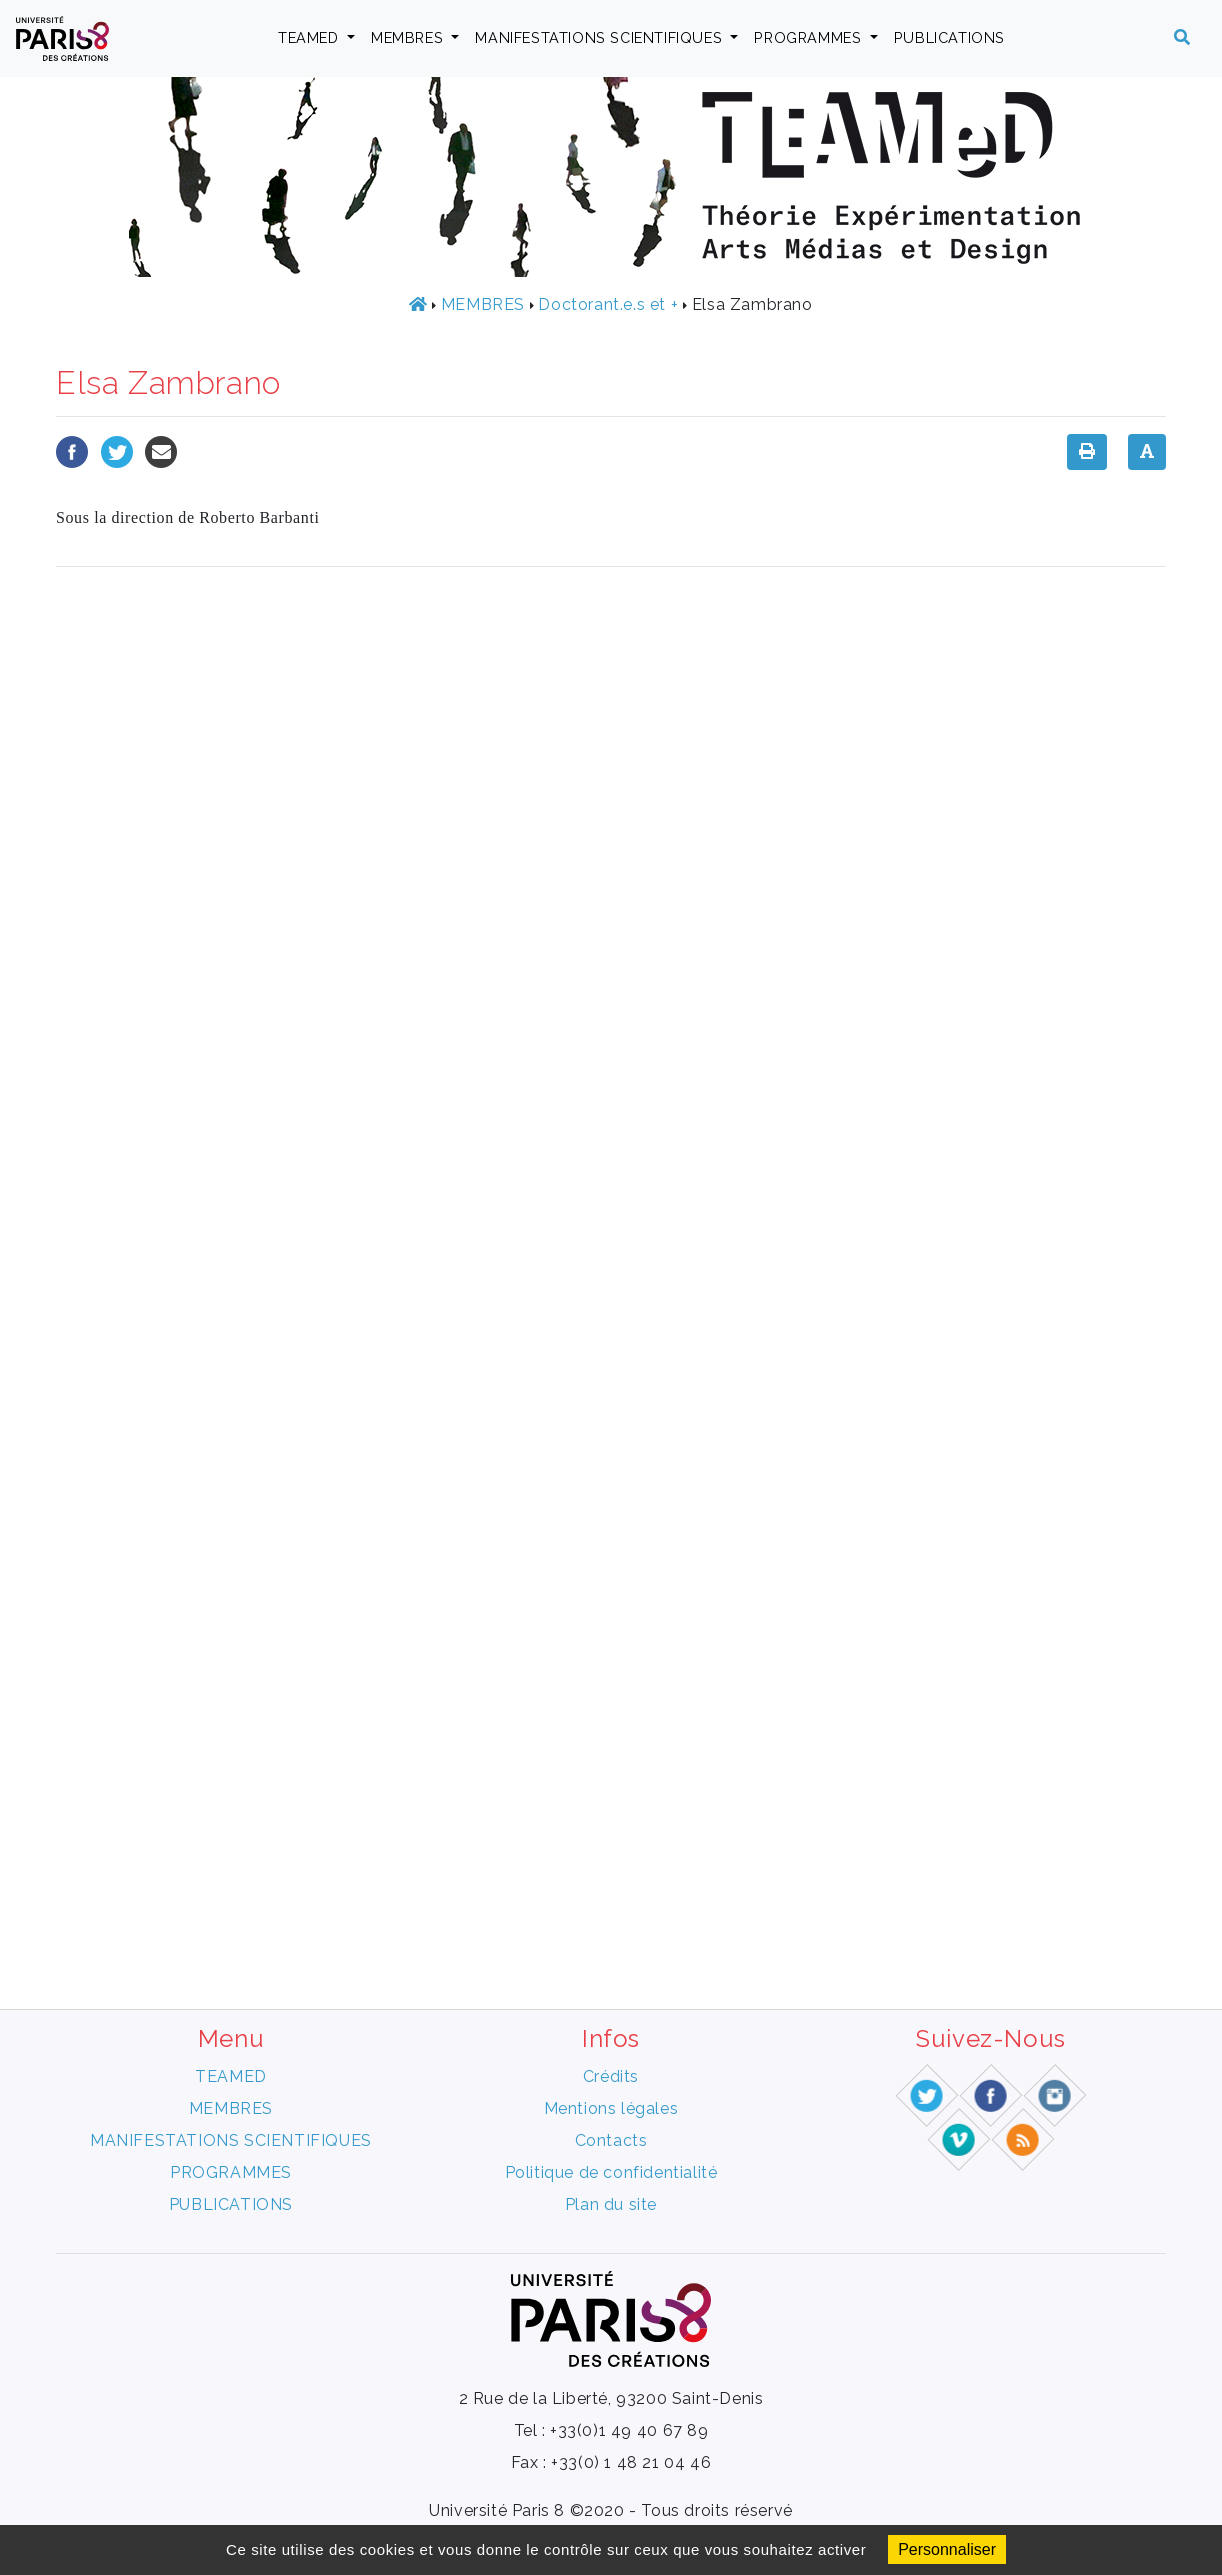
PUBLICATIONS (949, 37)
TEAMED (310, 37)
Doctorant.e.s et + (608, 304)
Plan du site (611, 2204)
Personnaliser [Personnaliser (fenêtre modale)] (947, 2549)
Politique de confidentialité (611, 2172)
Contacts (611, 2140)
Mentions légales (611, 2108)
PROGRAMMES (810, 37)
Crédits (611, 2076)
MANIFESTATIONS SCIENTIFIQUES (600, 37)
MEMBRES (409, 37)
